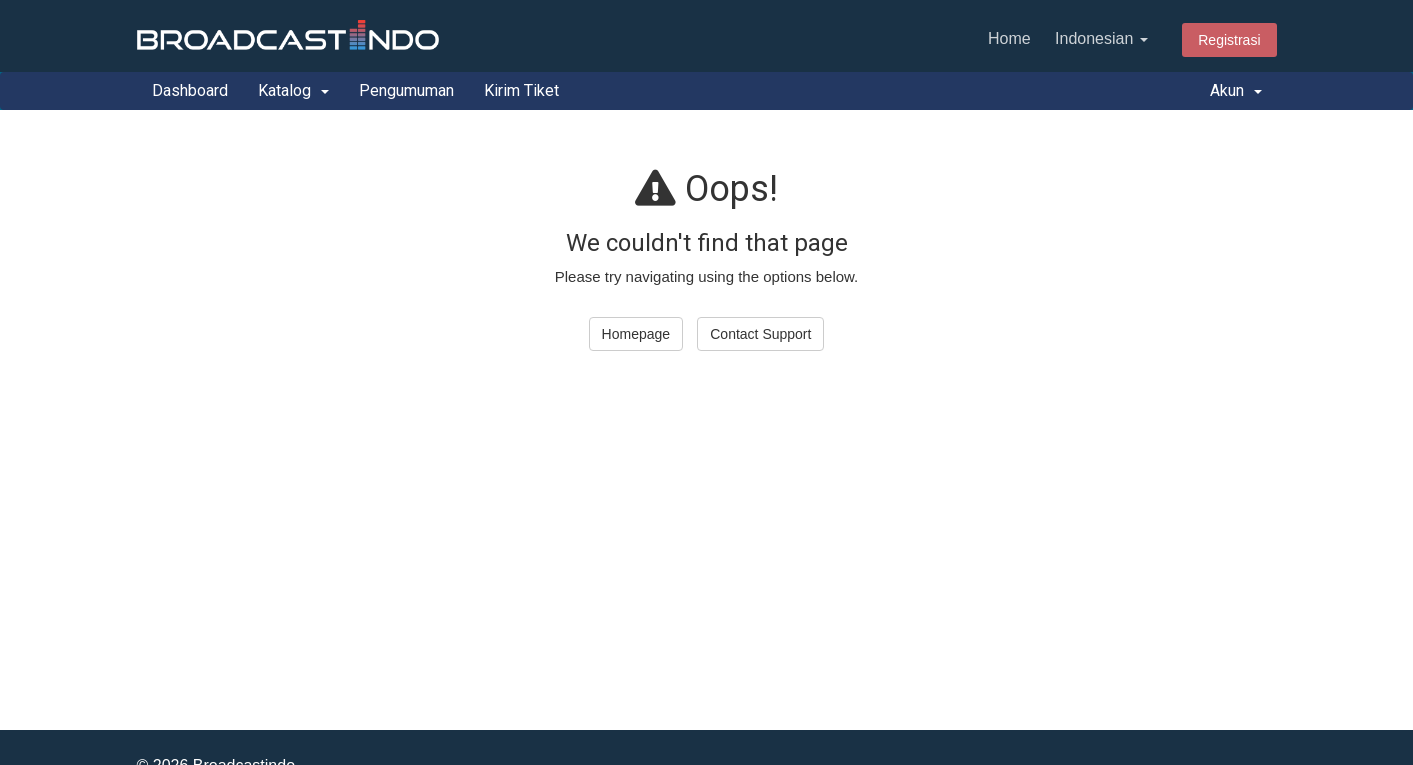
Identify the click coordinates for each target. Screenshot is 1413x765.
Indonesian (1101, 38)
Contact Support (760, 334)
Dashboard (190, 90)
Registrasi (1229, 40)
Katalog (293, 90)
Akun (1236, 90)
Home (1009, 38)
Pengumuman (406, 90)
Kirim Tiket (521, 90)
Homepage (636, 334)
